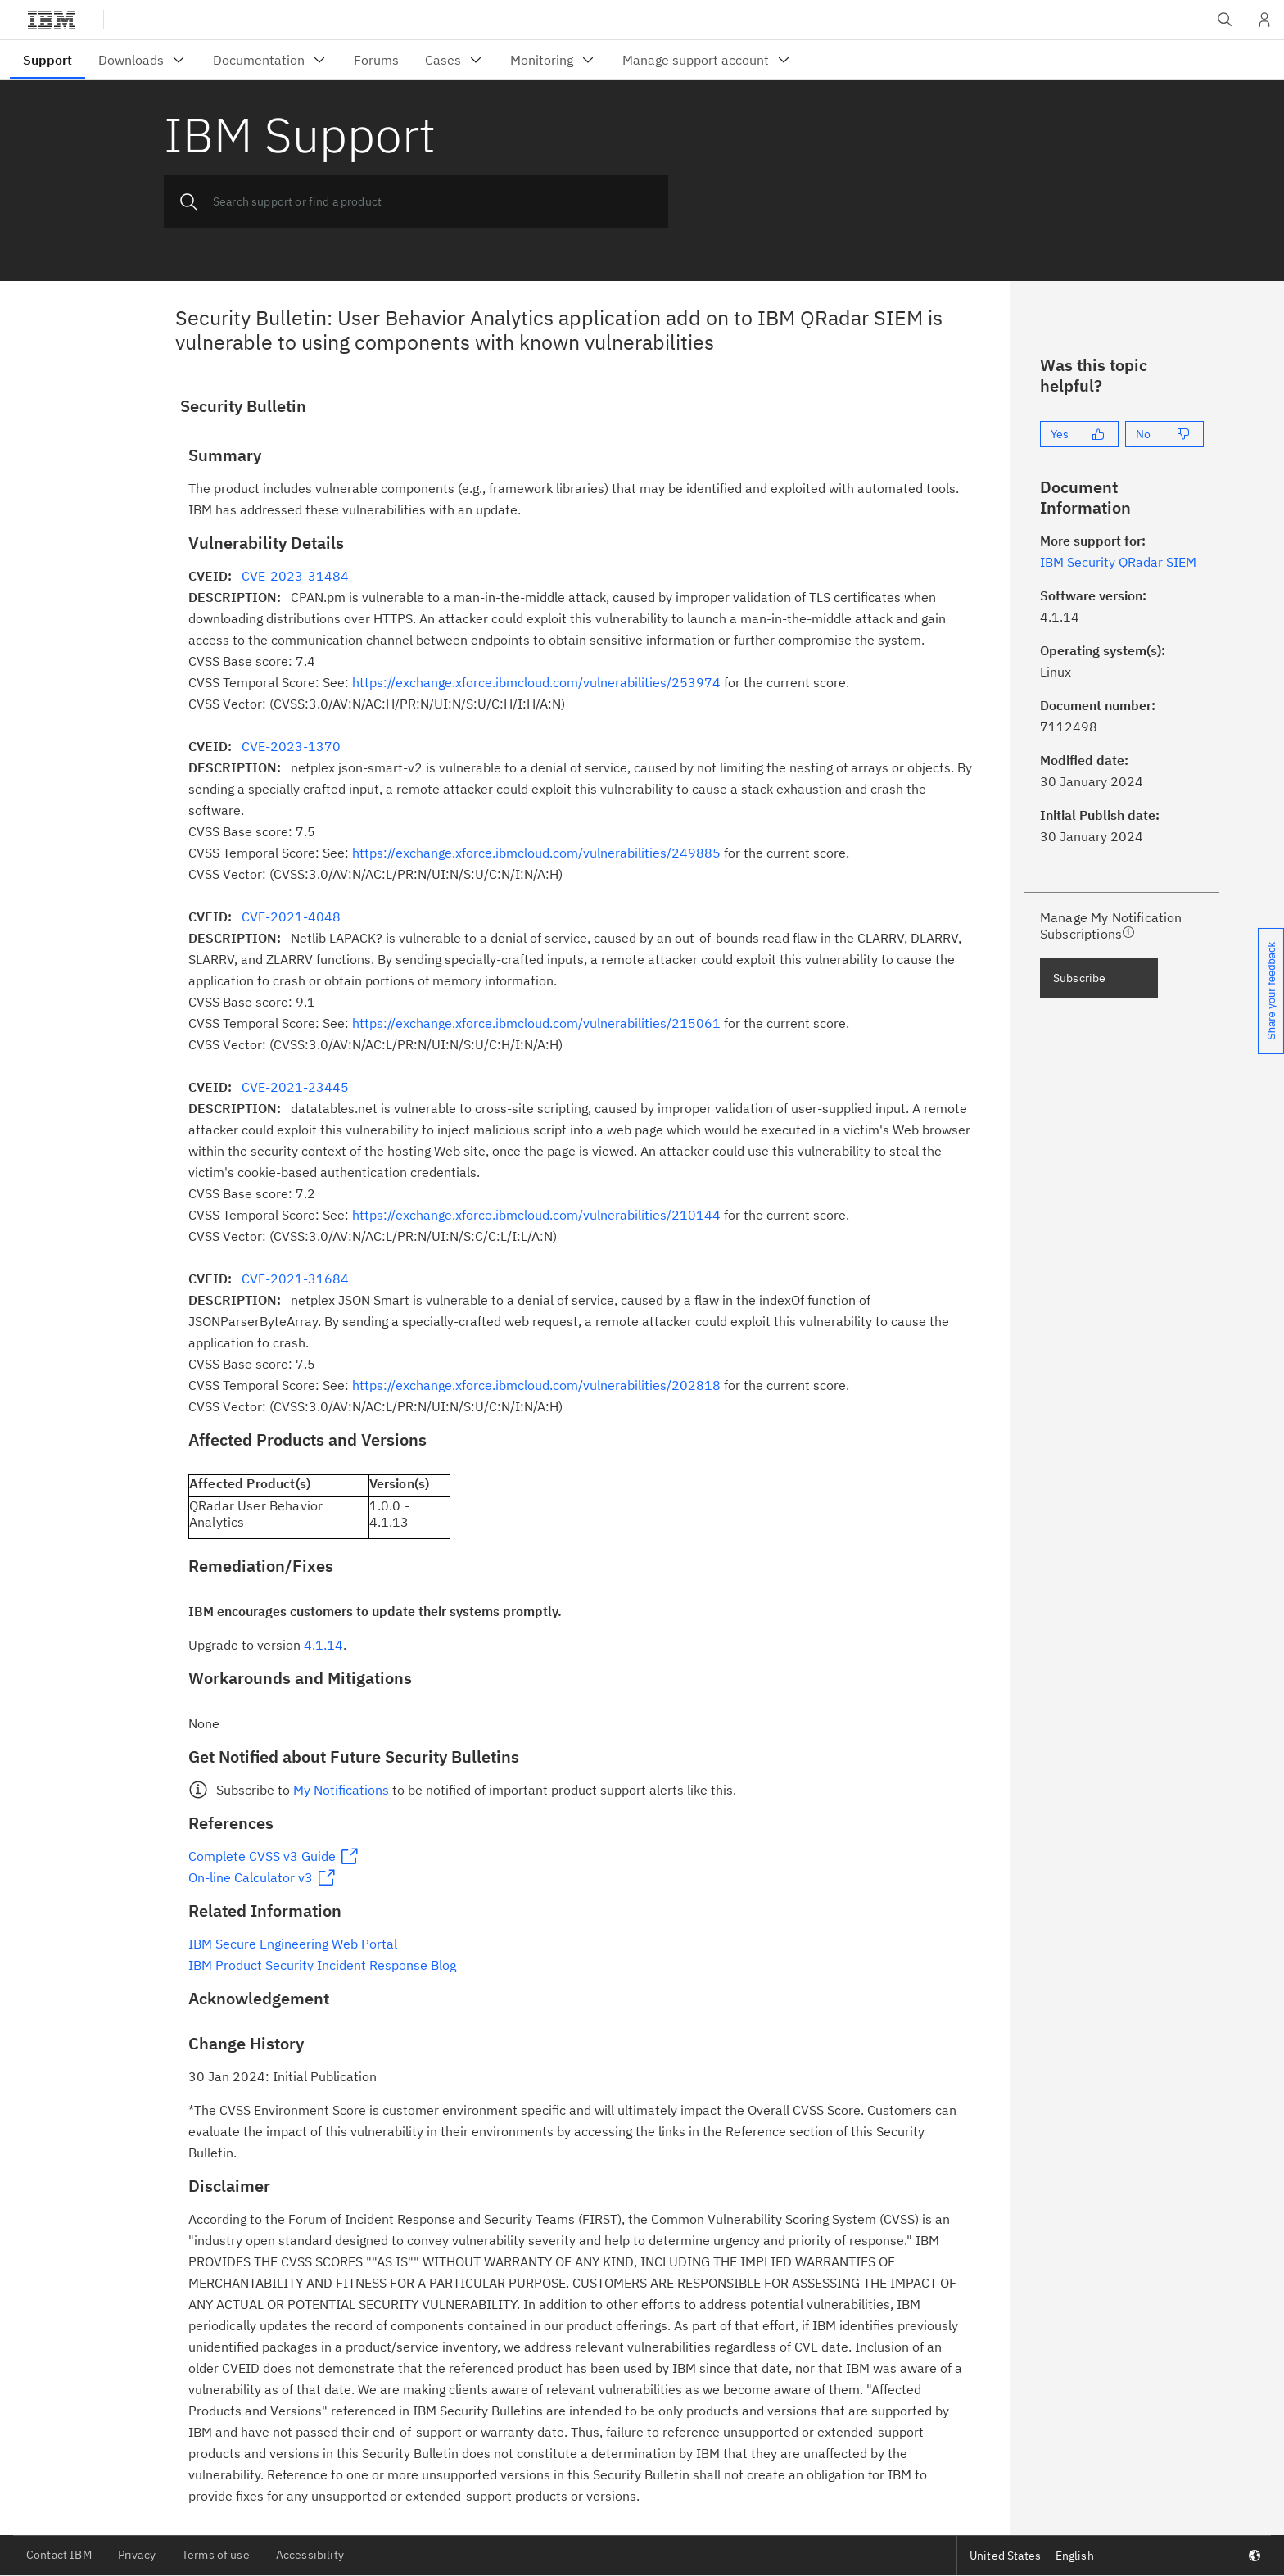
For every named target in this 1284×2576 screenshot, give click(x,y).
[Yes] (1079, 434)
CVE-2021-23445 (295, 1087)
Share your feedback (1271, 991)
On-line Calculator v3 (250, 1877)
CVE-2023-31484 (295, 576)
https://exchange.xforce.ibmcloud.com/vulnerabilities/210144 (536, 1215)
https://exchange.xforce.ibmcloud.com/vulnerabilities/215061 (536, 1023)
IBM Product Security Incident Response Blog (322, 1965)
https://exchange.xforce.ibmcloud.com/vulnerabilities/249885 (536, 852)
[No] (1164, 434)
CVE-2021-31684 (295, 1278)
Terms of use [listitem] (216, 2554)
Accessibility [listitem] (310, 2554)
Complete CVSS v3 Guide (262, 1856)
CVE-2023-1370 (291, 746)
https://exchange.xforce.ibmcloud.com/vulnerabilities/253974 (536, 682)
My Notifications (341, 1789)
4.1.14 (323, 1645)
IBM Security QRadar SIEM (1118, 562)
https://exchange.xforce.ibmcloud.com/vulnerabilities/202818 (536, 1385)
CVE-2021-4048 (291, 916)
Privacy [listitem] (137, 2554)
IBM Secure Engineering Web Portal (292, 1943)
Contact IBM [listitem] (59, 2554)
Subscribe (1079, 978)
